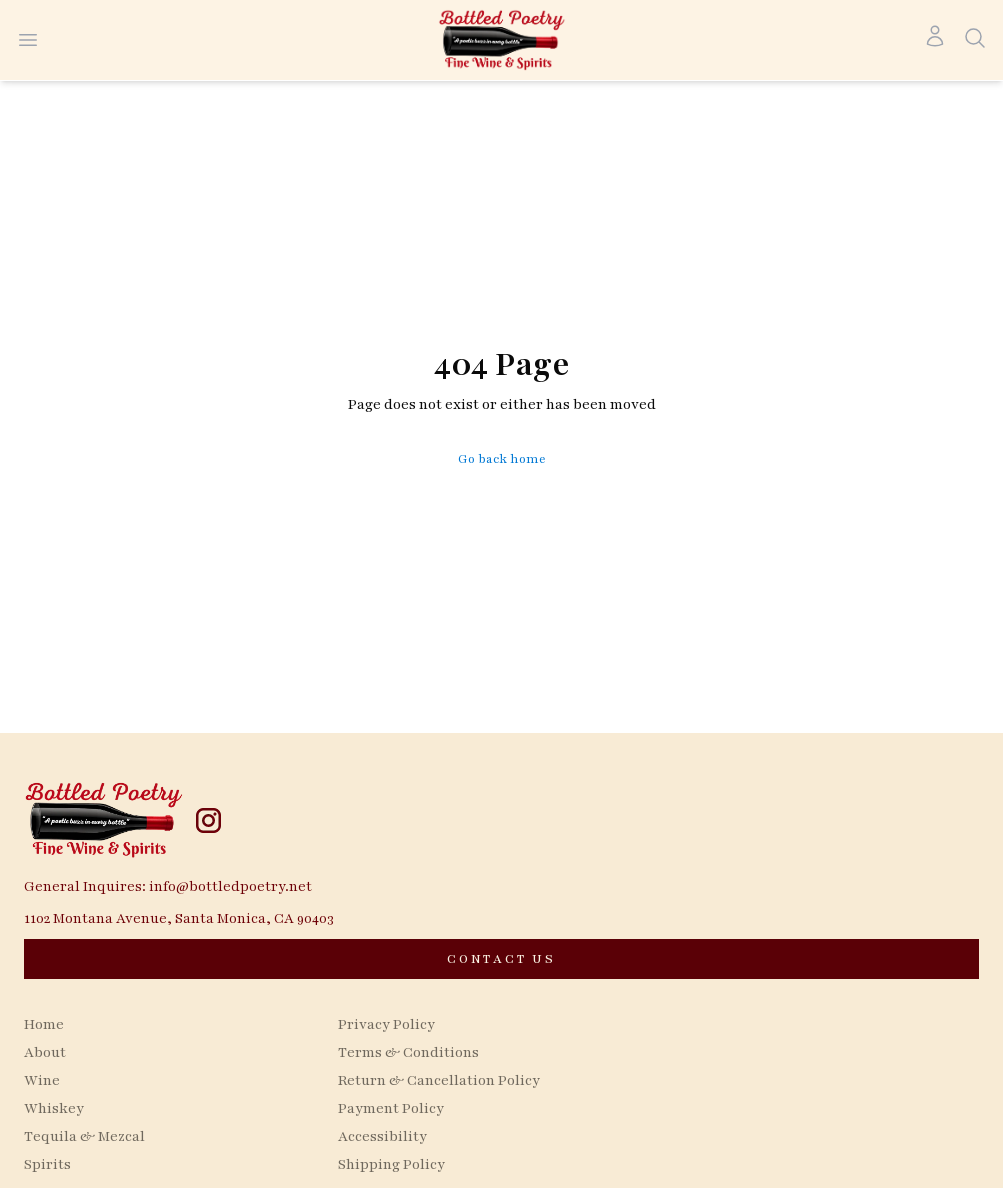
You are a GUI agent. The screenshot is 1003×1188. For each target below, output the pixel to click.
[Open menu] (28, 40)
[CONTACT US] (501, 959)
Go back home (502, 459)
